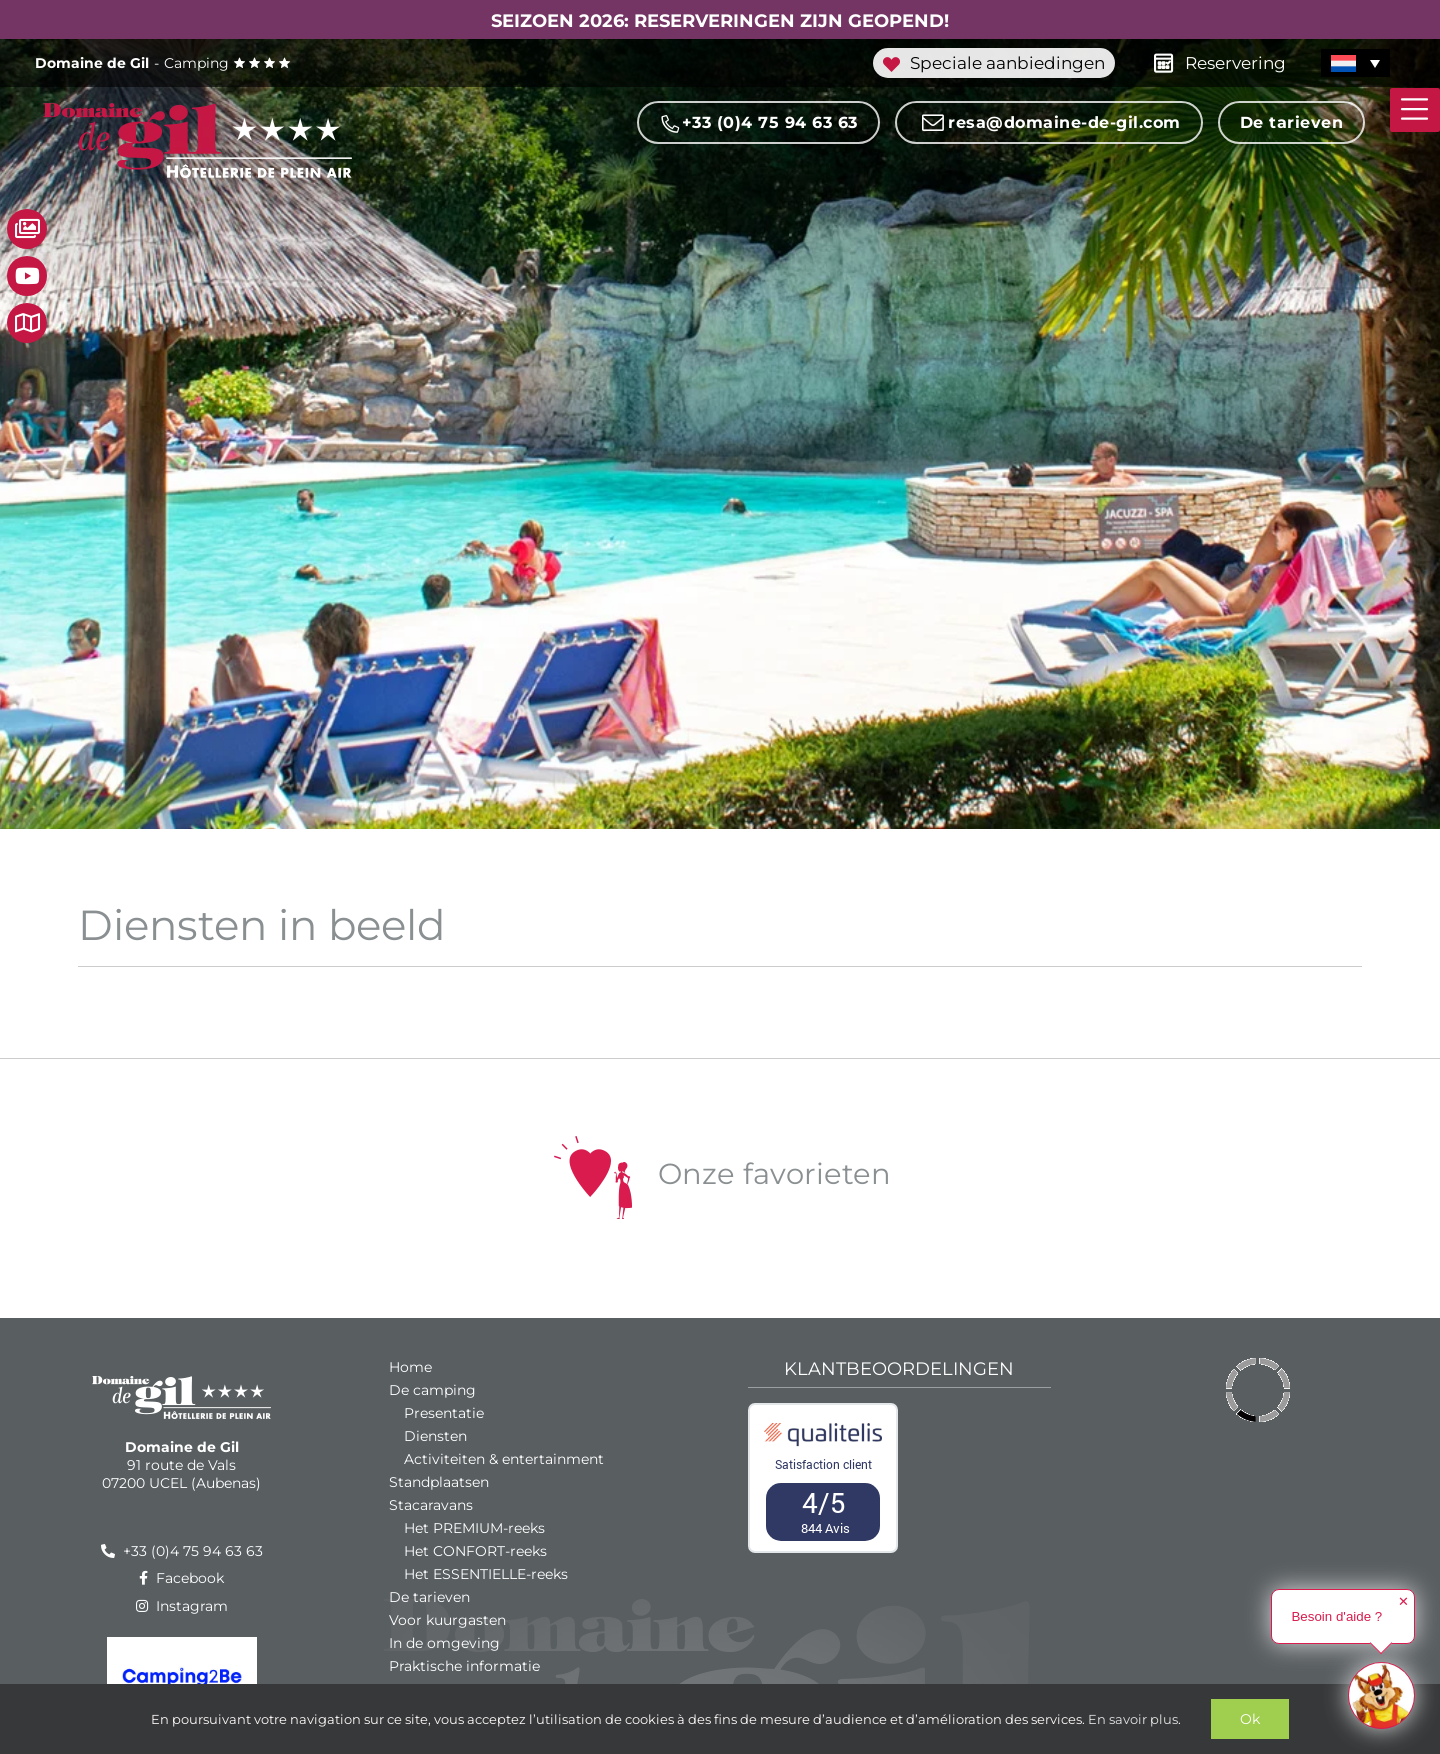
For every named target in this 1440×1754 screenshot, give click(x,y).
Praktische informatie (464, 1666)
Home (410, 1367)
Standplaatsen (439, 1482)
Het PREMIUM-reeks (474, 1528)
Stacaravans (431, 1505)
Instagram (182, 1606)
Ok (1250, 1719)
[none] (1363, 63)
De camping (432, 1390)
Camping (163, 63)
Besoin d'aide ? (1336, 1616)
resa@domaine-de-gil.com (1049, 123)
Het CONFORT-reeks (475, 1551)
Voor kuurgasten (447, 1620)
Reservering (1213, 61)
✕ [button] (1403, 1601)
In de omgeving (444, 1643)
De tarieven (1292, 122)
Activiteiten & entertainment (504, 1459)
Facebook (181, 1578)
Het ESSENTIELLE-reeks (486, 1574)
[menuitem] (1355, 63)
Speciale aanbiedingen (994, 63)
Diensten (435, 1436)
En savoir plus (1133, 1719)
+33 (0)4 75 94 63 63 (758, 123)
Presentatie (444, 1413)
